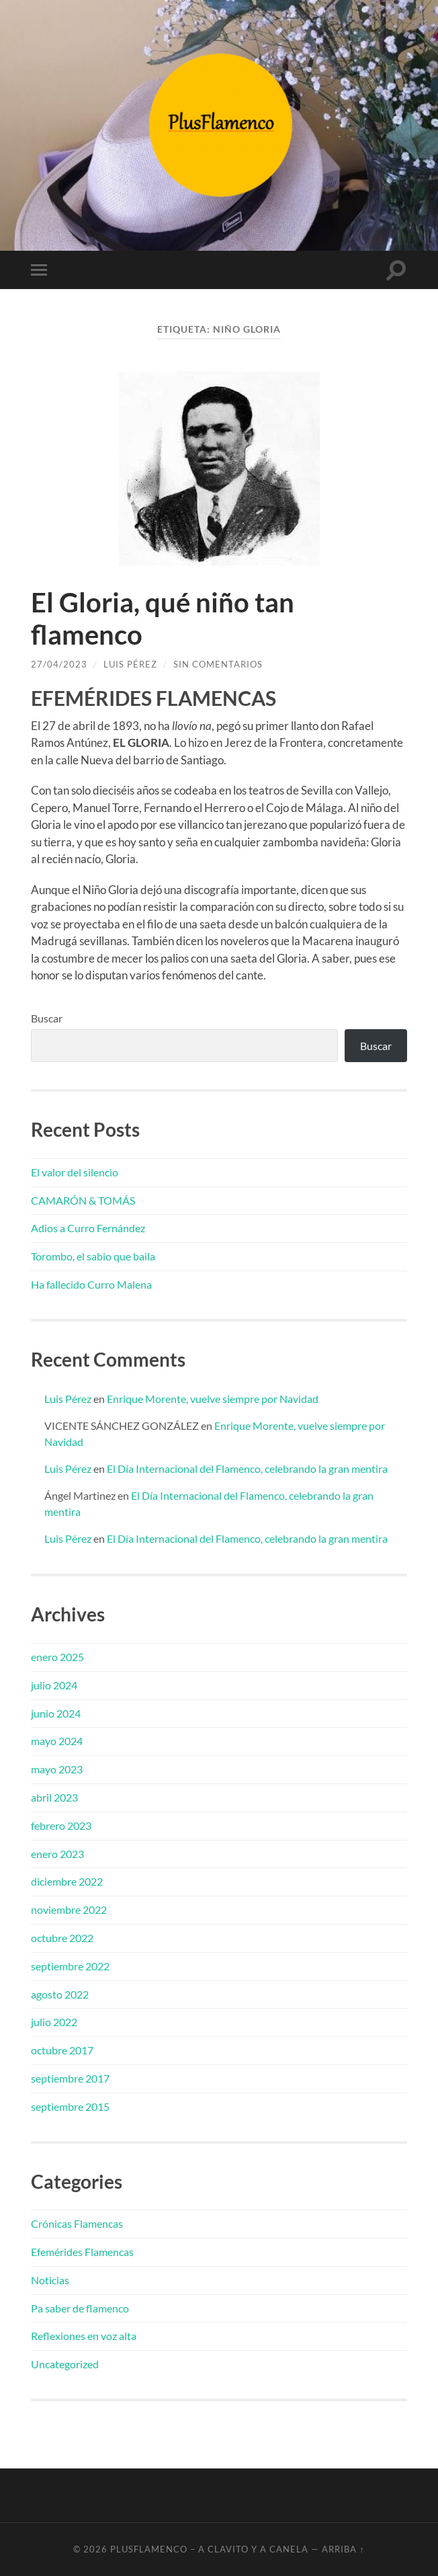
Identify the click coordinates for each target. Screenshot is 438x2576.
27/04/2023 (59, 664)
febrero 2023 (61, 1825)
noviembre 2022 (69, 1909)
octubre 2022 (62, 1937)
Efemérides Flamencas (82, 2251)
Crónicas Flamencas (77, 2223)
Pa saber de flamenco (80, 2308)
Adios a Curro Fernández (88, 1227)
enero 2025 (57, 1656)
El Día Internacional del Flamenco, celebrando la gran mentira (247, 1468)
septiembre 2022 (70, 1966)
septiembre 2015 (70, 2106)
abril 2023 (54, 1797)
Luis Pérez (130, 664)
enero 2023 (57, 1853)
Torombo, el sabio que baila (93, 1256)
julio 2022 (54, 2021)
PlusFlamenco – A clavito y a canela (209, 2549)
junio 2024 (56, 1713)
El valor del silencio (74, 1172)
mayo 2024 (57, 1740)
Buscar (46, 1018)
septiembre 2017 (70, 2078)
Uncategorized (65, 2364)
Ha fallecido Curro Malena (91, 1284)
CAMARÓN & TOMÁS (83, 1200)
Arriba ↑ (343, 2549)
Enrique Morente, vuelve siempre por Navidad (212, 1398)
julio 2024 (54, 1685)
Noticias (50, 2279)
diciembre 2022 (67, 1881)
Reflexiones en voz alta (83, 2335)
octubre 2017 (62, 2050)
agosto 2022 (60, 1994)
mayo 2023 (57, 1769)
